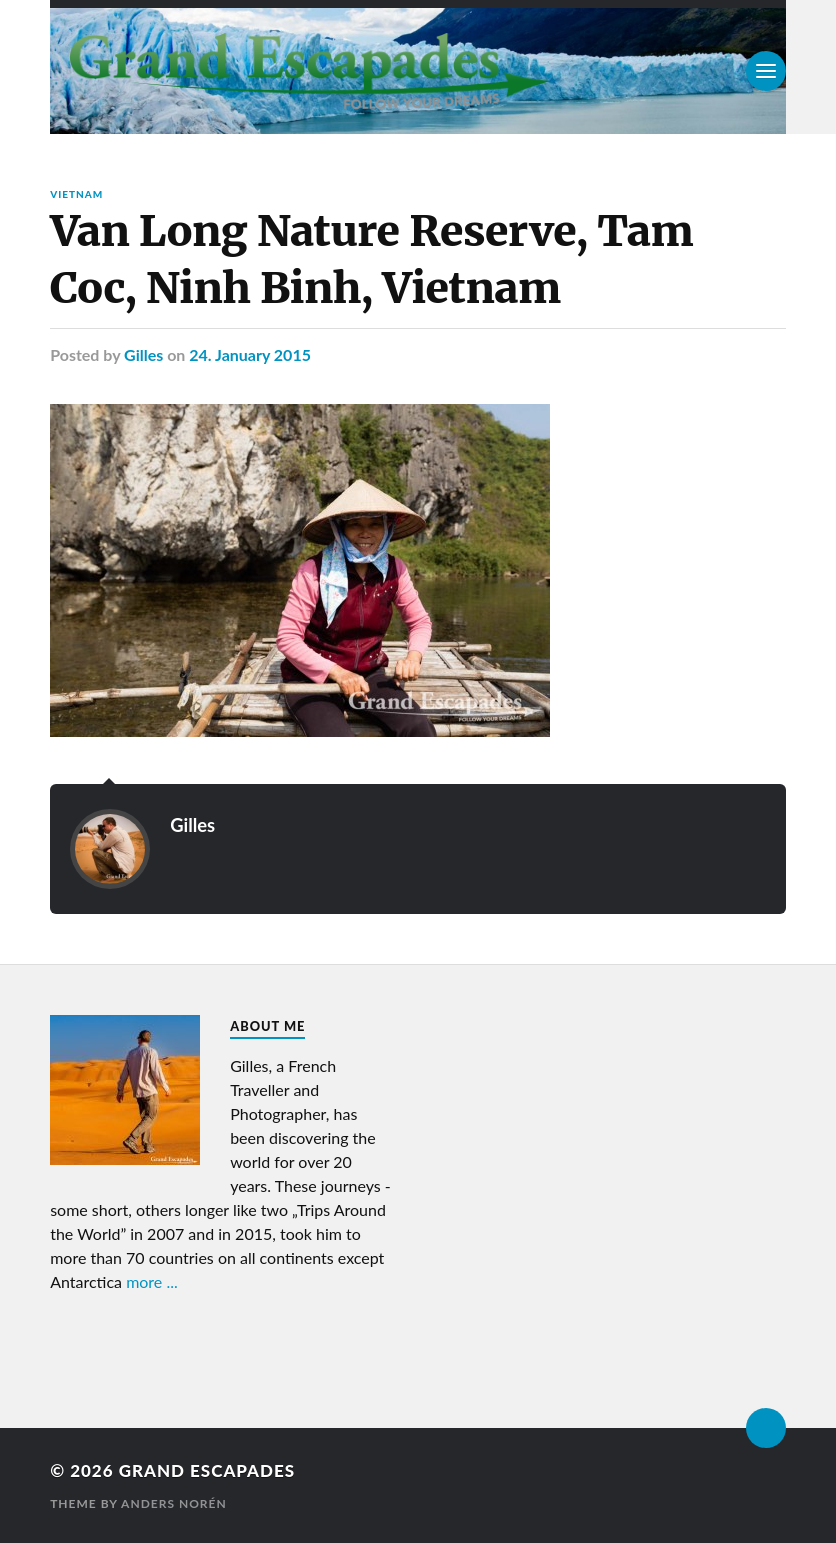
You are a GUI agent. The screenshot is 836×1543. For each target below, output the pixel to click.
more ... (152, 1281)
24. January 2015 (250, 354)
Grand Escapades (207, 1470)
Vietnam (76, 194)
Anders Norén (174, 1503)
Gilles (143, 354)
